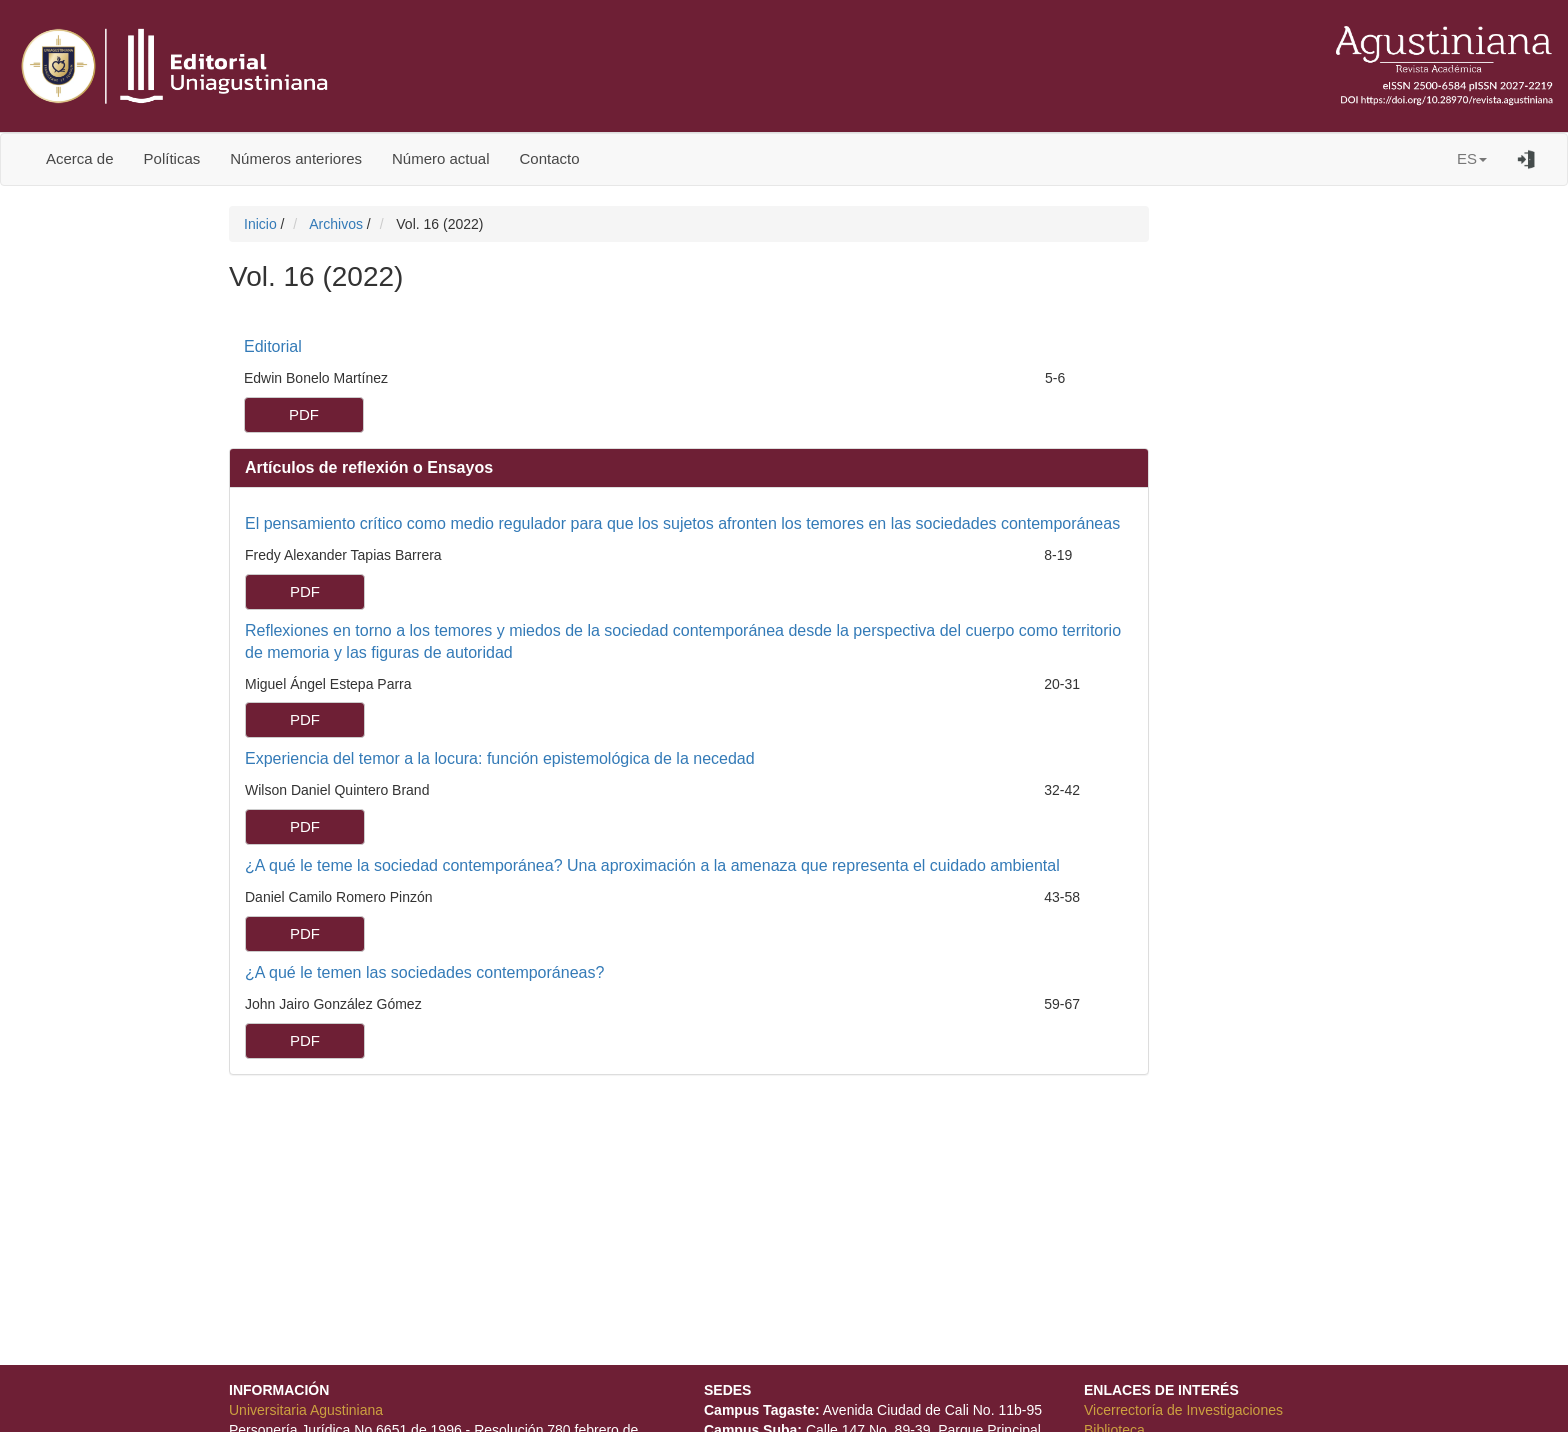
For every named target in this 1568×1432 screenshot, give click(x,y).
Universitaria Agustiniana (306, 1410)
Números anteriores (296, 158)
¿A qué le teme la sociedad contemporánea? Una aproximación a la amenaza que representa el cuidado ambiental (652, 865)
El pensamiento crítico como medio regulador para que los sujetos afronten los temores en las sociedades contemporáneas (682, 523)
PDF (304, 414)
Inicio (262, 224)
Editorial (273, 346)
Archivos (338, 224)
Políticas (172, 158)
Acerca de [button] (80, 158)
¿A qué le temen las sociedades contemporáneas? (424, 972)
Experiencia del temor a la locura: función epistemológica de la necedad (500, 758)
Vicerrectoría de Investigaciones (1183, 1410)
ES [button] (1472, 158)
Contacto (550, 158)
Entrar (1527, 159)
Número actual (441, 158)
